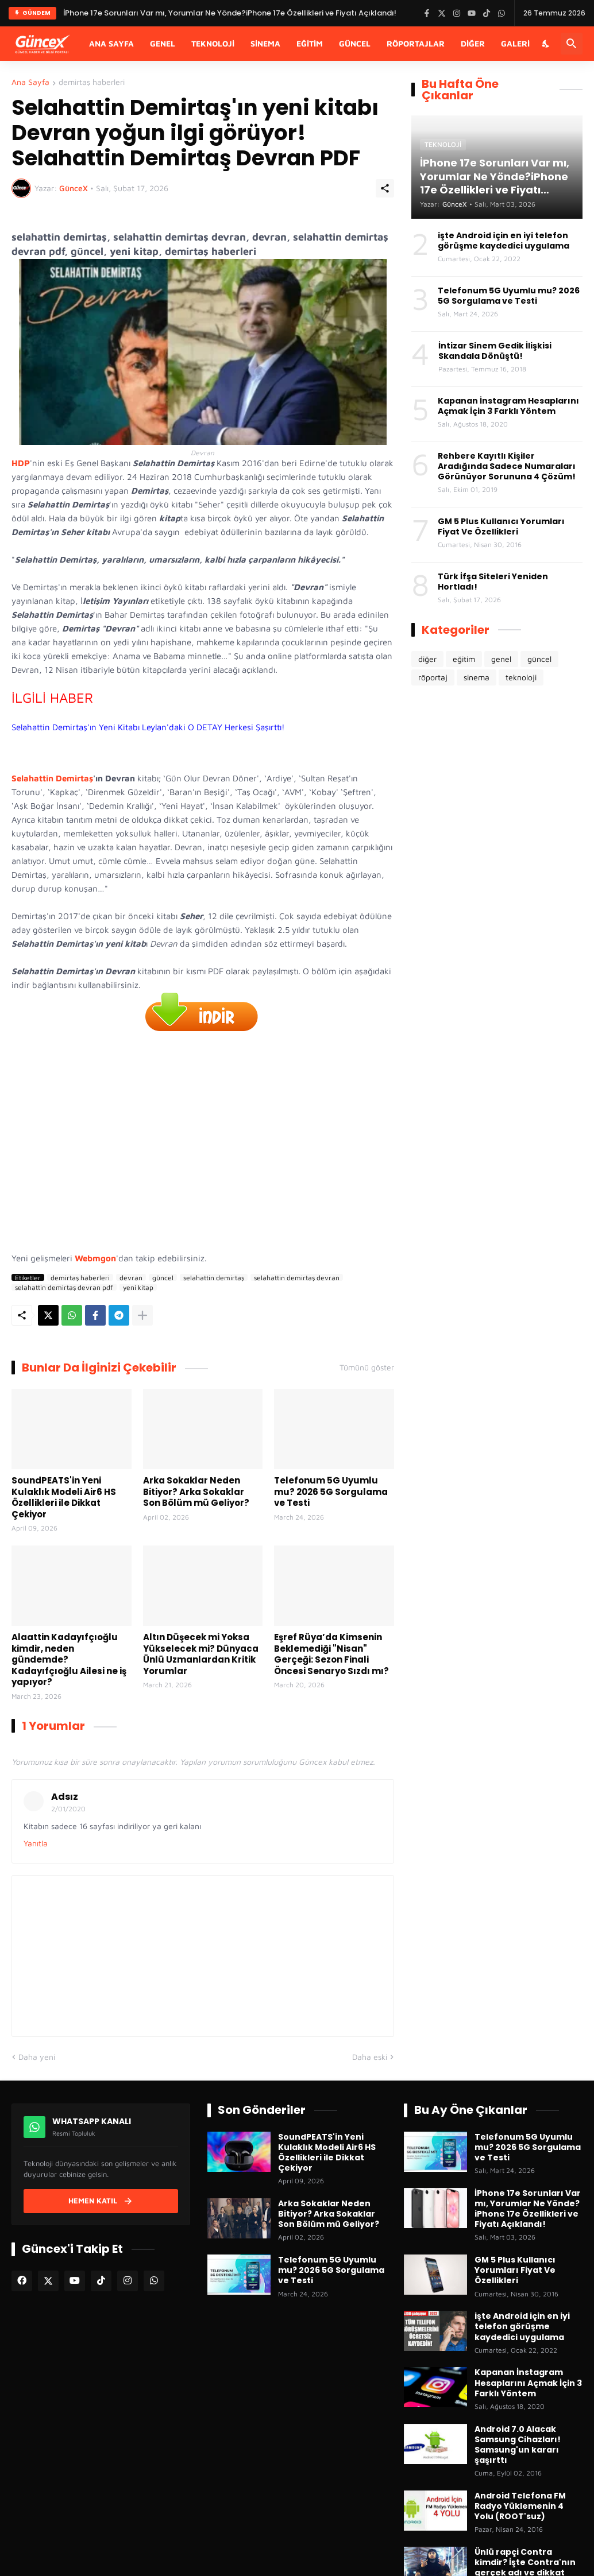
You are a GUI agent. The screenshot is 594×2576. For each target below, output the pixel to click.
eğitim (464, 659)
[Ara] (572, 44)
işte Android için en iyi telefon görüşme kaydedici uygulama (503, 240)
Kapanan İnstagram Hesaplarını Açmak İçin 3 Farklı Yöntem (508, 406)
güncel (162, 1277)
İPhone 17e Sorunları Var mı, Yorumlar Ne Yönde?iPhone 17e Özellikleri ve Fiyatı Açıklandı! (528, 2209)
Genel (162, 43)
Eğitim (309, 43)
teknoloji (521, 677)
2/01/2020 (68, 1808)
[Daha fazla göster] (142, 1315)
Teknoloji (212, 43)
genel (501, 659)
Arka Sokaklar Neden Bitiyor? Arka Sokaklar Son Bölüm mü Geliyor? (196, 1492)
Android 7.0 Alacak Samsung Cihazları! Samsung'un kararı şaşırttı (518, 2445)
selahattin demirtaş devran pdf (64, 1287)
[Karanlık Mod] (546, 43)
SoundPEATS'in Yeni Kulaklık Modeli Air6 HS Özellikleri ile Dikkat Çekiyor (63, 1497)
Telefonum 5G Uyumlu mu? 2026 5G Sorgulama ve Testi (331, 1492)
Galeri (515, 43)
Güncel (355, 43)
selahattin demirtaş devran (297, 1277)
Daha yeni (36, 2057)
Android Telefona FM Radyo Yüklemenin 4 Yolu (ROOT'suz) (520, 2506)
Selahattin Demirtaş (52, 778)
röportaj (433, 677)
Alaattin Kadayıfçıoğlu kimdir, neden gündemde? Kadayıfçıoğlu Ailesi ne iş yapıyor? (68, 1660)
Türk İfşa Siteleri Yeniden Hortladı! (493, 581)
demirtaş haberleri (92, 82)
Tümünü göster (367, 1367)
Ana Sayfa (111, 43)
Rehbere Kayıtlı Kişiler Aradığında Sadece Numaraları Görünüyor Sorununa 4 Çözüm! (507, 466)
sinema (476, 677)
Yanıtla (36, 1843)
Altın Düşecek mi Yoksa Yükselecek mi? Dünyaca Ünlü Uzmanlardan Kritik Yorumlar (201, 1654)
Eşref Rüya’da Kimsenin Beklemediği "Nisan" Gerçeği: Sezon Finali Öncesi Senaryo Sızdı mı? (331, 1654)
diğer (427, 659)
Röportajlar (416, 43)
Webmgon (95, 1258)
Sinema (265, 43)
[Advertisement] (202, 1143)
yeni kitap (138, 1287)
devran (130, 1277)
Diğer (473, 43)
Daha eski (369, 2057)
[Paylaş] (385, 188)
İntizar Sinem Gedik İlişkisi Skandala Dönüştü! (494, 350)
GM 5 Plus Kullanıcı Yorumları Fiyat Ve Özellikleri (501, 526)
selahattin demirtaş (213, 1277)
